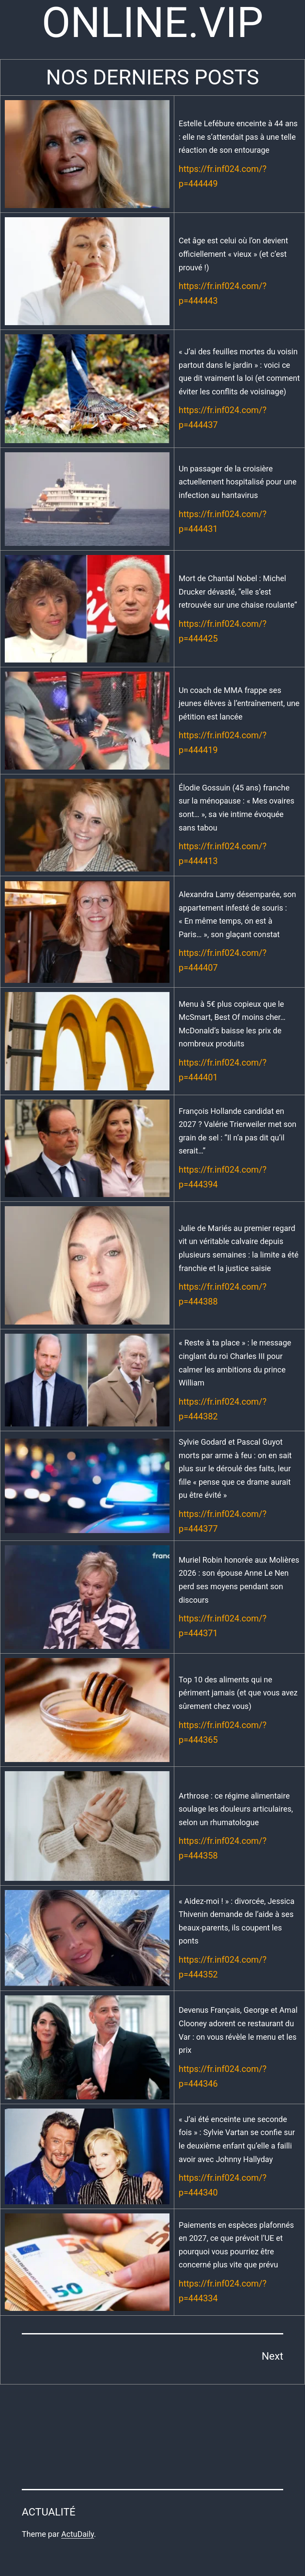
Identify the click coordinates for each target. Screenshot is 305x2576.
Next (272, 2356)
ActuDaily (77, 2534)
